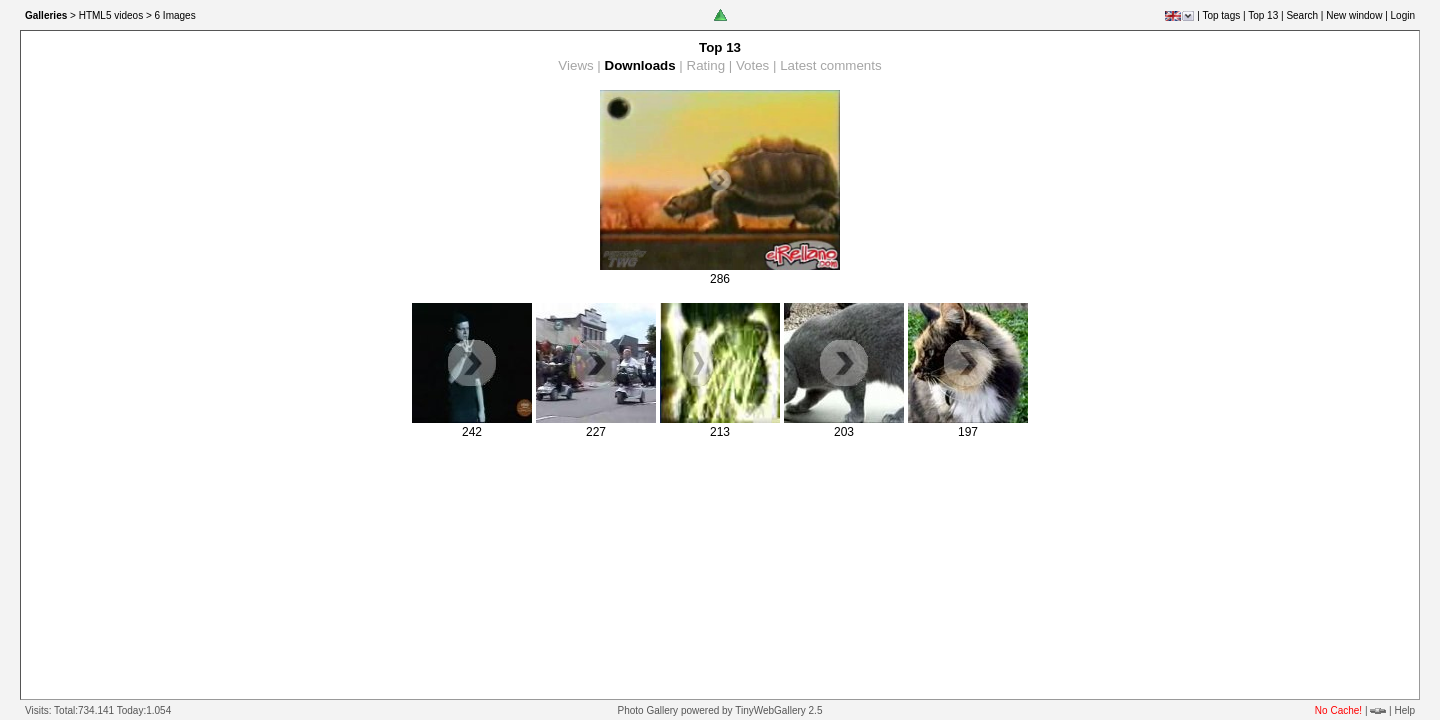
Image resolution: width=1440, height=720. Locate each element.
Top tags (1221, 15)
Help (1404, 710)
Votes (752, 65)
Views (575, 65)
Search (1302, 15)
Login (1403, 15)
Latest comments (830, 65)
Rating (706, 65)
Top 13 (1263, 15)
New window (1354, 15)
